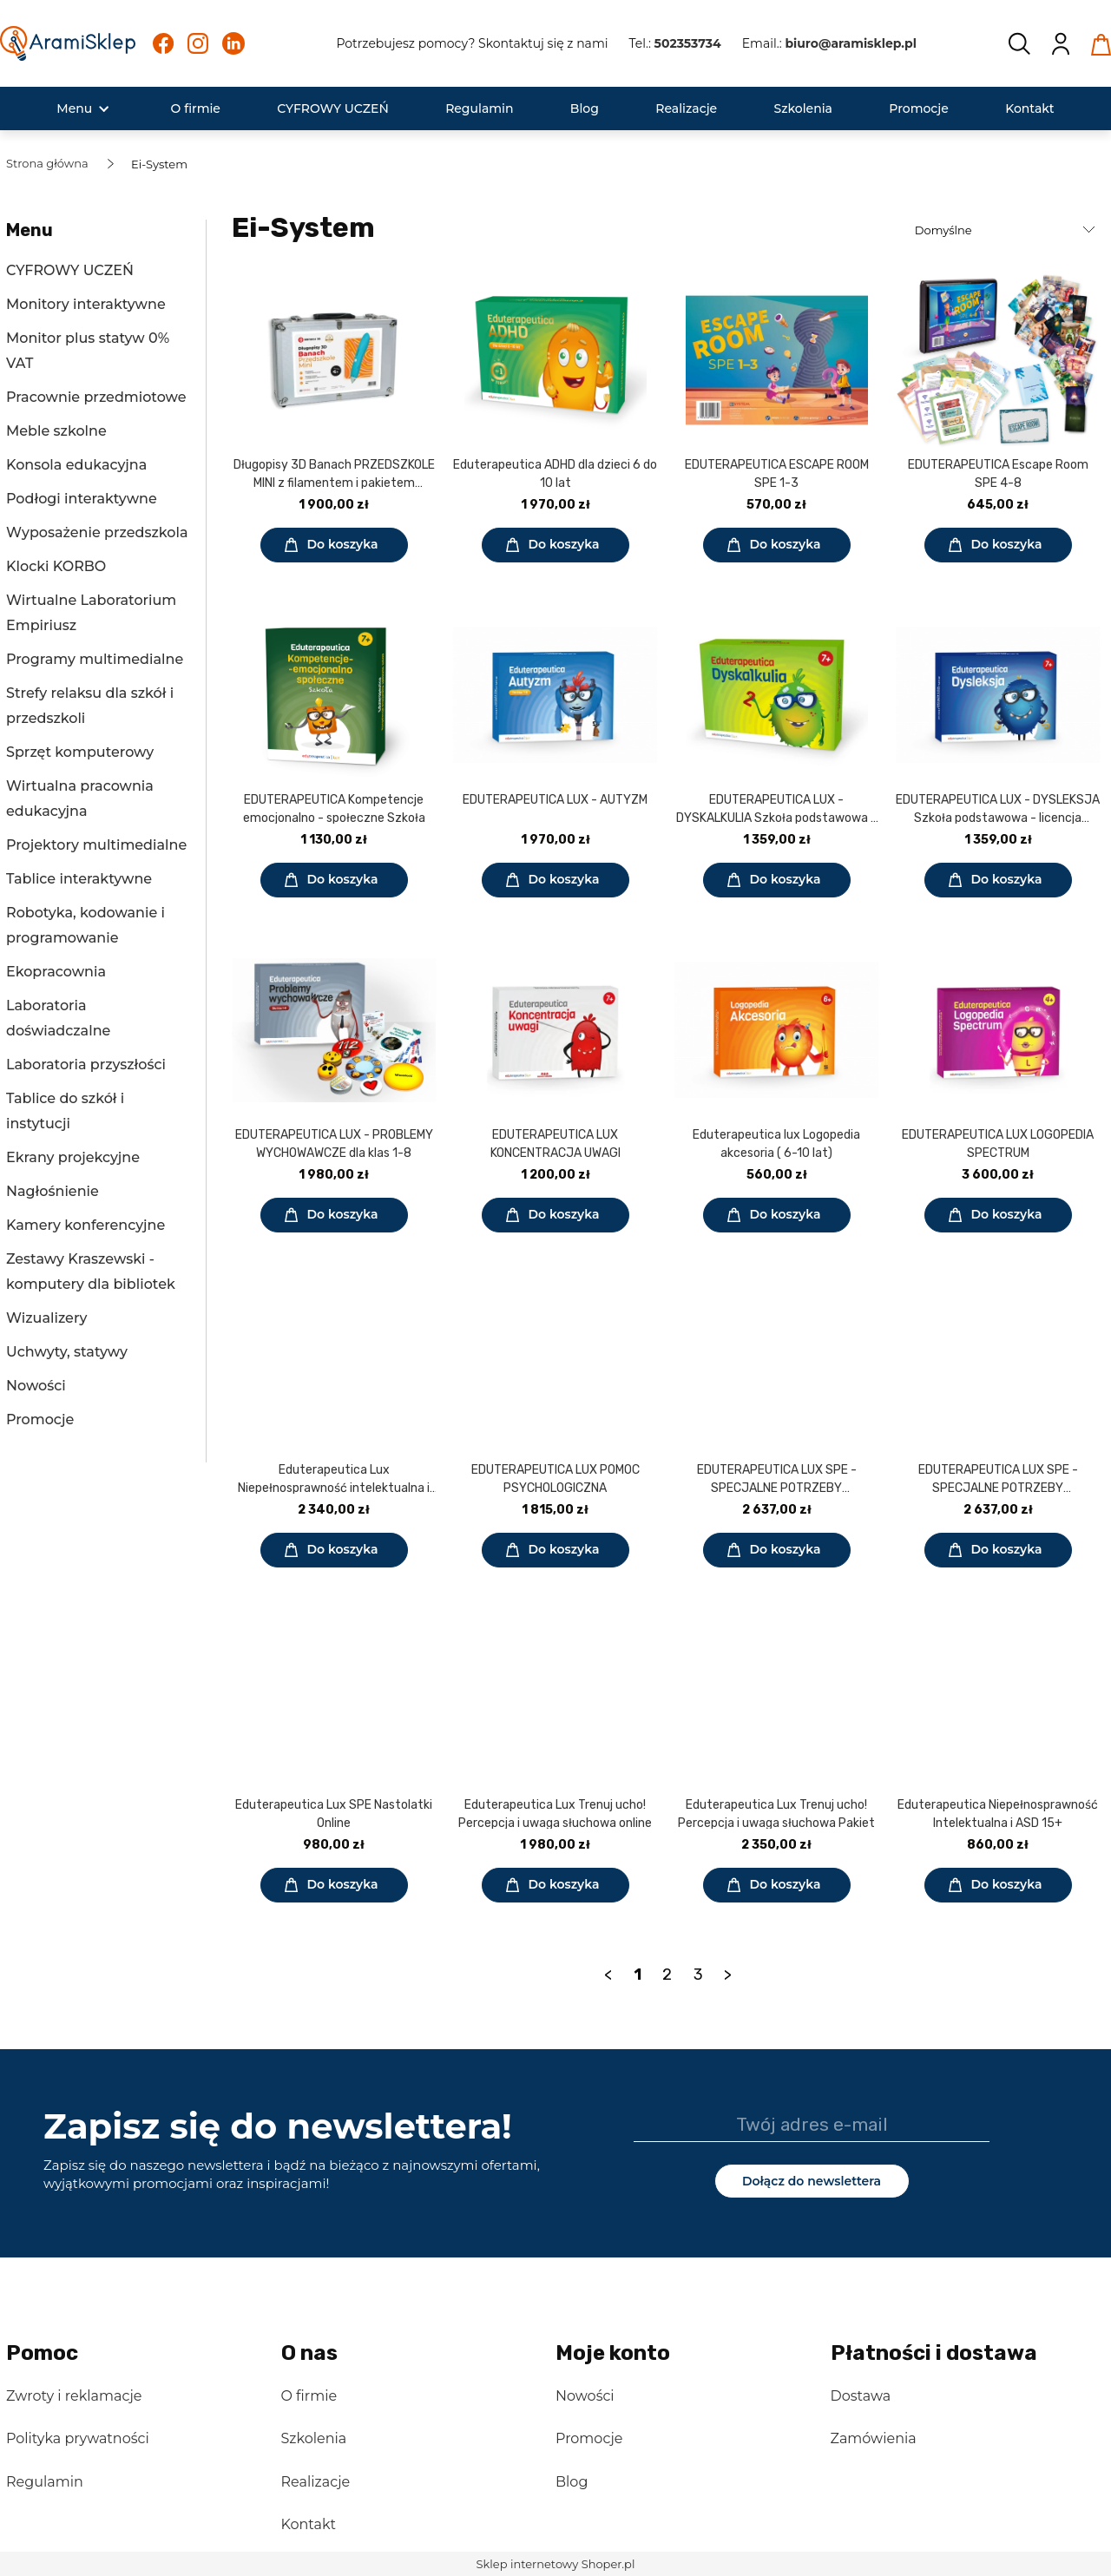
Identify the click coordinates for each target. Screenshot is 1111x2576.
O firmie (309, 2396)
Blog (572, 2482)
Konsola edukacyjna (76, 465)
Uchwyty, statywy (67, 1352)
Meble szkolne (56, 431)
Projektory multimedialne (96, 845)
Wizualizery (46, 1318)
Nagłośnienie (52, 1191)
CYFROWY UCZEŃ (70, 270)
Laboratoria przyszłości (86, 1064)
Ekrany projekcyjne (73, 1157)
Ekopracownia (56, 971)
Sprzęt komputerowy (80, 752)
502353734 (687, 43)
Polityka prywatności (77, 2438)
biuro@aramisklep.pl (851, 43)
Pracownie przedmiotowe (96, 397)
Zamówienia (874, 2438)
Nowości (36, 1385)
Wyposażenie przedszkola (96, 532)
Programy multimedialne (94, 659)
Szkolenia (314, 2438)
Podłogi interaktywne (81, 498)
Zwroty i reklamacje (73, 2396)
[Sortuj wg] (1007, 230)
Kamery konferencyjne (85, 1225)
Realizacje (316, 2482)
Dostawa (861, 2396)
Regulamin (44, 2482)
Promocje (40, 1419)
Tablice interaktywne (79, 879)
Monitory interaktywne (86, 304)
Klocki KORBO (56, 566)
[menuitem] (74, 109)
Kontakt (309, 2524)
